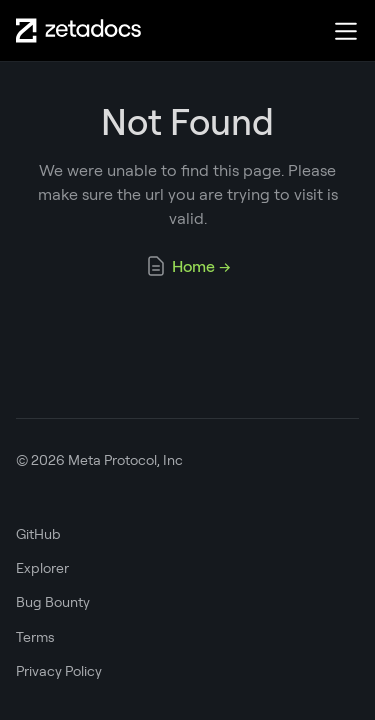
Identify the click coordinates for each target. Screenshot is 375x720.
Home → (187, 266)
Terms (35, 637)
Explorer (42, 568)
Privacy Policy (59, 671)
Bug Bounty (53, 602)
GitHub (38, 534)
